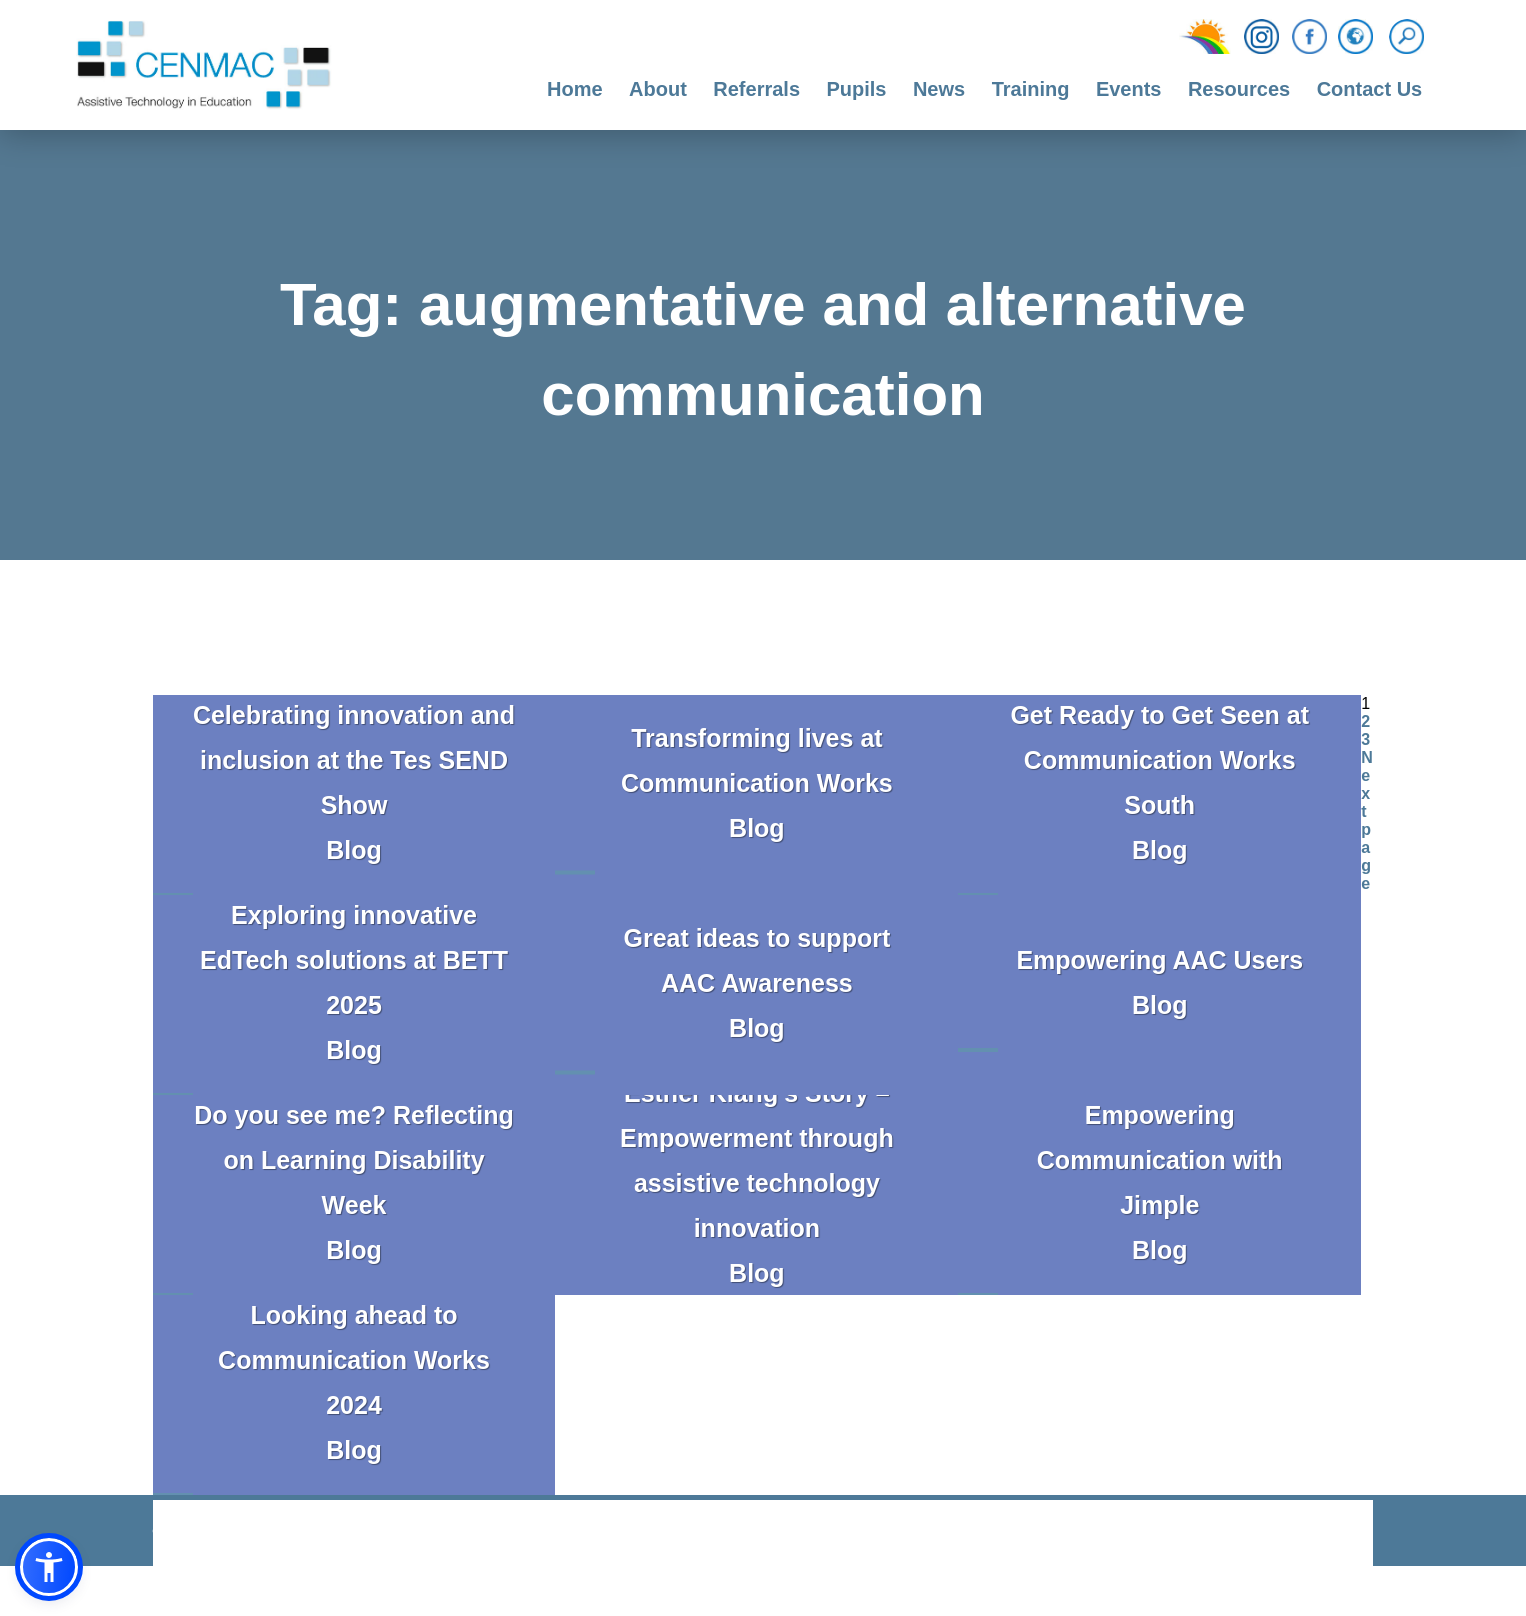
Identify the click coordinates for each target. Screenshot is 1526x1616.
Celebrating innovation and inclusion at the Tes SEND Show (354, 760)
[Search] (1411, 37)
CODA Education (1321, 1534)
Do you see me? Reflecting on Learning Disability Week (354, 1160)
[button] (49, 1567)
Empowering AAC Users (1159, 960)
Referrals (756, 89)
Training (1031, 89)
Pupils (856, 89)
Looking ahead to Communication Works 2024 (354, 1360)
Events (1129, 89)
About (658, 89)
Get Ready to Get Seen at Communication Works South (1159, 760)
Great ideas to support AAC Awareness (757, 960)
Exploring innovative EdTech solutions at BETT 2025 (354, 960)
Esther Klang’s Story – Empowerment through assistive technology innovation (757, 1160)
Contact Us (1370, 89)
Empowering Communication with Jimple (1160, 1160)
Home (575, 89)
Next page (1367, 820)
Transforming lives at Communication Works (757, 760)
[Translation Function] (1355, 38)
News (939, 89)
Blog (354, 850)
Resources (1239, 89)
